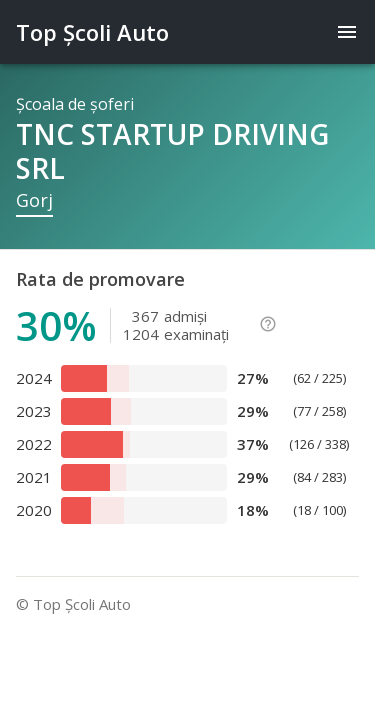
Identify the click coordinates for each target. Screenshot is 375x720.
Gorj (34, 200)
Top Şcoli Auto (92, 32)
